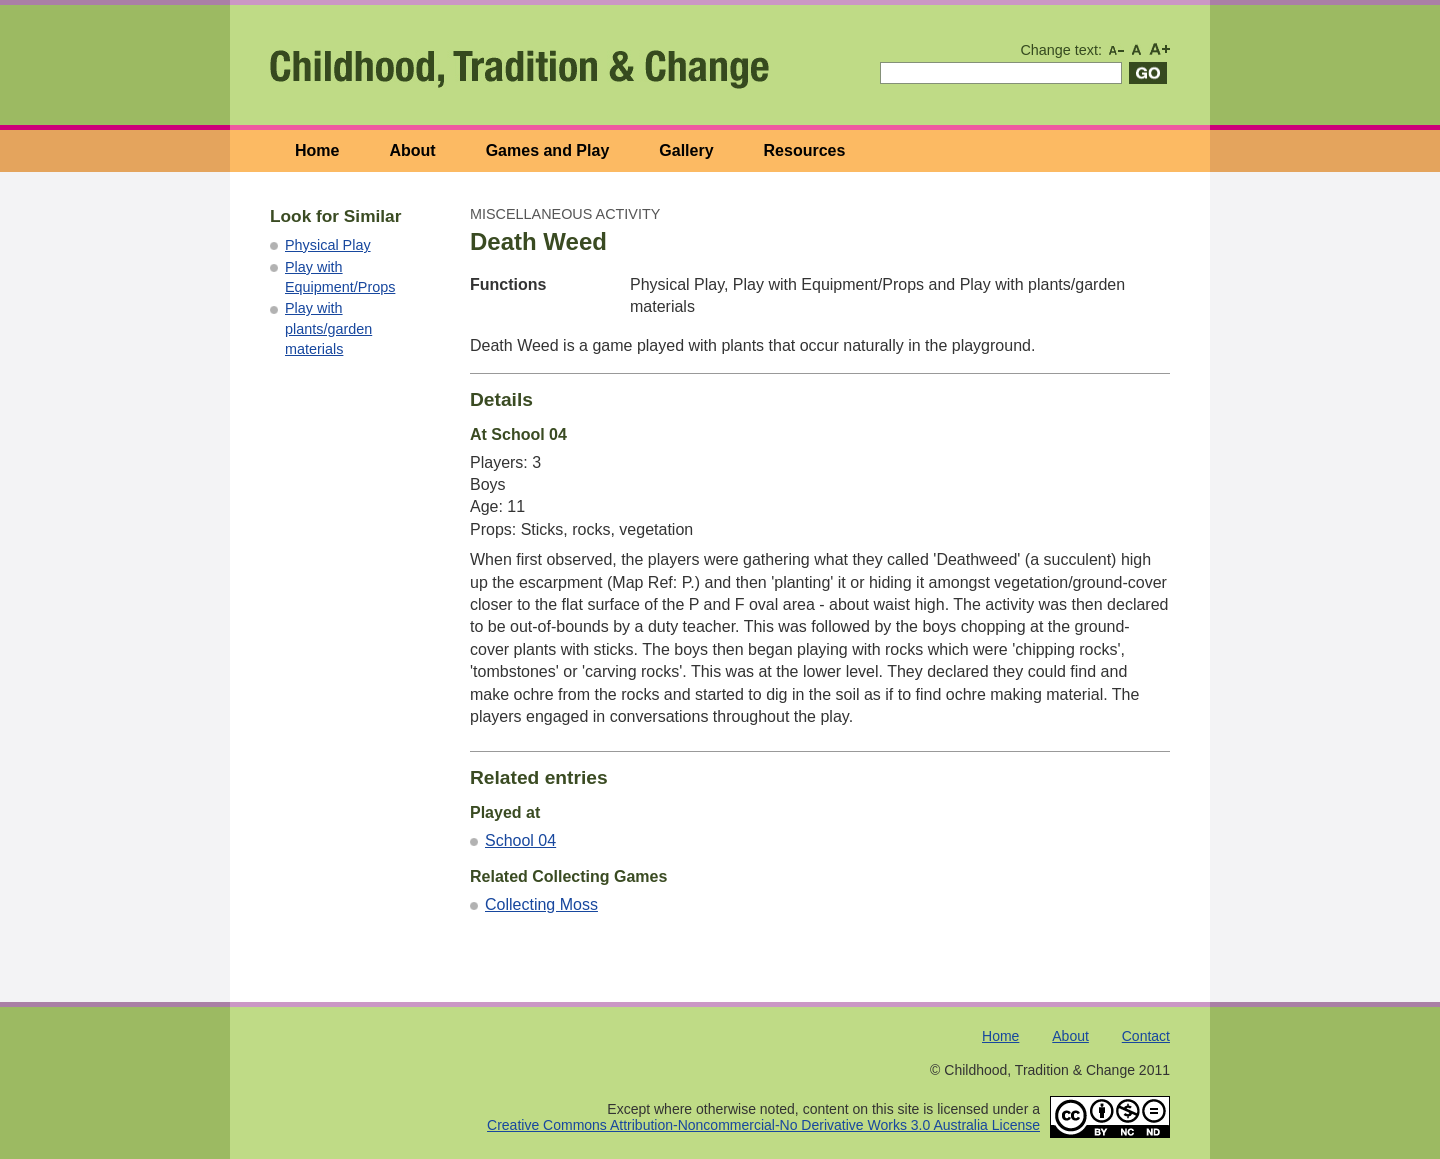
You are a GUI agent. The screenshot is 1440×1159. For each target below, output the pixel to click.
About (412, 150)
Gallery (686, 150)
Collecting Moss (541, 904)
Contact (1146, 1036)
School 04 (520, 840)
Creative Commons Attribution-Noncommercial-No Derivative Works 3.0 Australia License (763, 1125)
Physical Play (328, 245)
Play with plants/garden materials (328, 328)
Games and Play (548, 150)
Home (317, 150)
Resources (805, 150)
